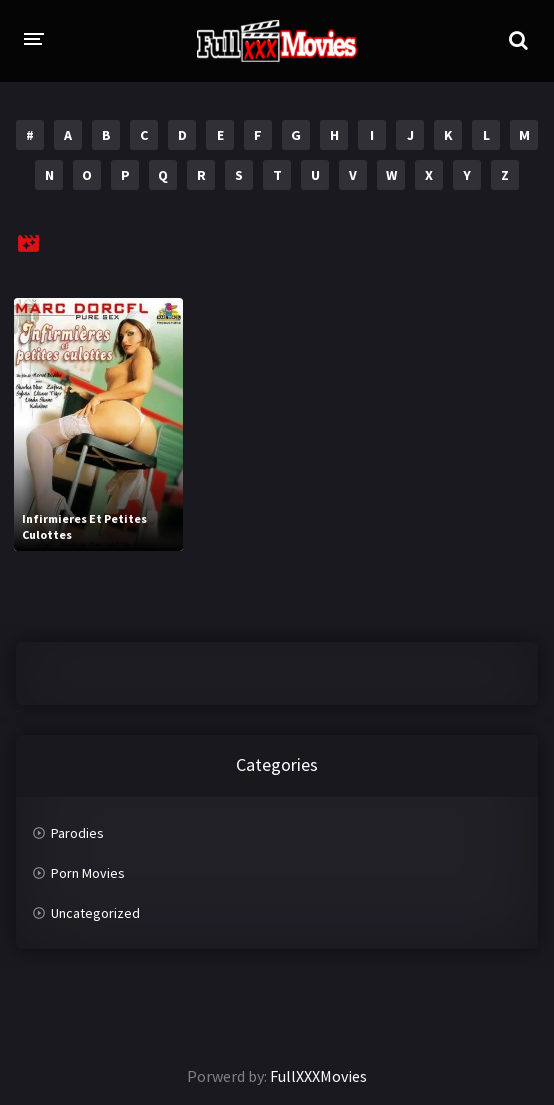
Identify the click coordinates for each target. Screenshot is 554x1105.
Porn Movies (88, 873)
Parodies (77, 833)
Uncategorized (95, 913)
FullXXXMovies (318, 1076)
